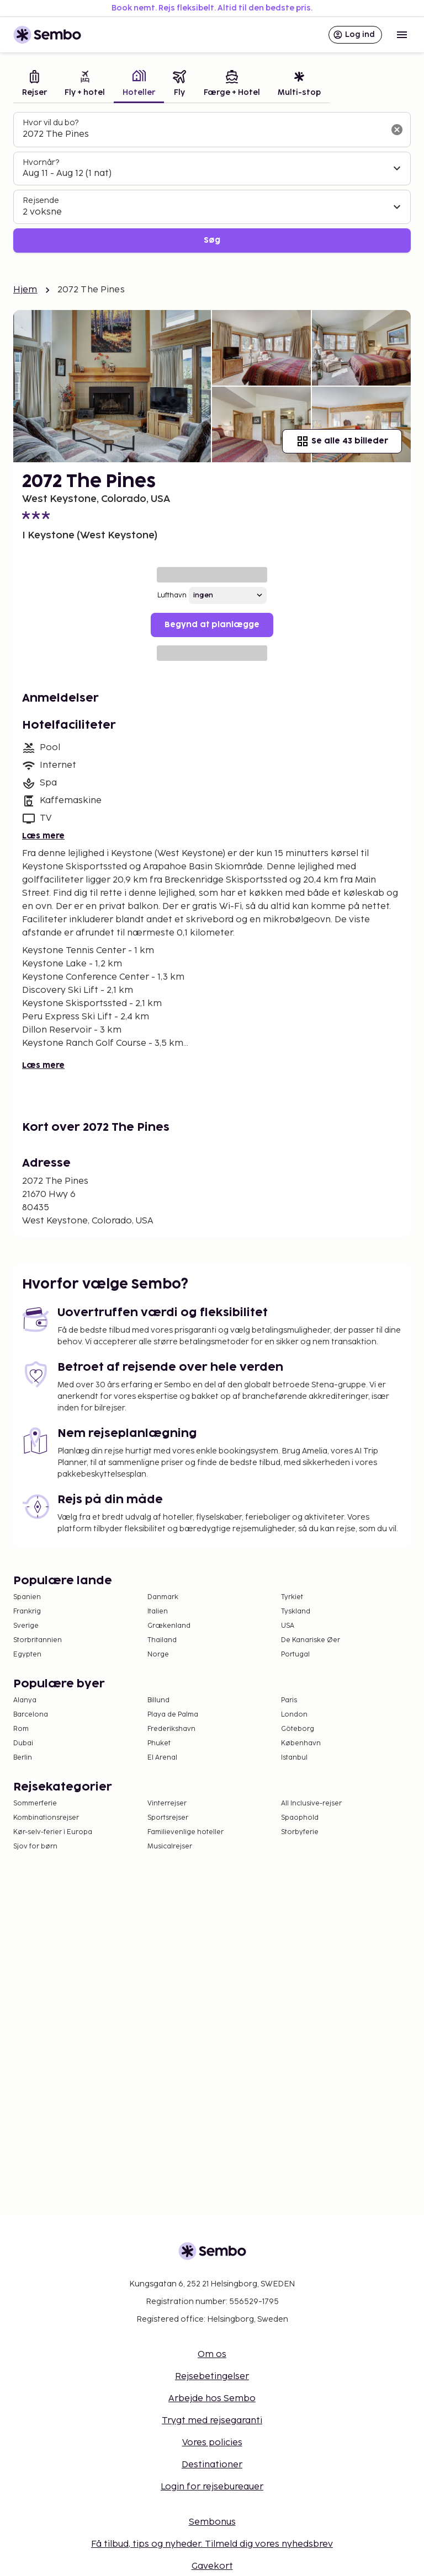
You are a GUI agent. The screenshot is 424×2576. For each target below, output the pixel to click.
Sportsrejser (167, 1818)
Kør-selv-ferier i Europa (52, 1832)
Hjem (25, 290)
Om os (212, 2354)
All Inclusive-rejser (311, 1803)
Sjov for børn (35, 1846)
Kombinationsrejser (46, 1818)
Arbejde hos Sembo (212, 2398)
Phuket (159, 1743)
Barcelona (30, 1715)
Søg (212, 240)
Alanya (24, 1700)
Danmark (162, 1597)
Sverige (26, 1626)
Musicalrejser (169, 1846)
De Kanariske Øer (310, 1640)
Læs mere (43, 836)
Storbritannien (37, 1640)
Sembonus (212, 2522)
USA (287, 1626)
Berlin (22, 1758)
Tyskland (295, 1611)
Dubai (23, 1743)
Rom (21, 1729)
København (301, 1743)
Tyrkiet (292, 1597)
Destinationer (212, 2465)
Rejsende (41, 200)
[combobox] (203, 134)
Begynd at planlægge (212, 624)
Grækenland (168, 1626)
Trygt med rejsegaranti (212, 2420)
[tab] (34, 85)
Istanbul (294, 1758)
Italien (157, 1611)
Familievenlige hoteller (185, 1832)
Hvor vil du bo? (50, 122)
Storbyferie (300, 1832)
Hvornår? (41, 162)
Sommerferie (35, 1803)
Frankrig (27, 1611)
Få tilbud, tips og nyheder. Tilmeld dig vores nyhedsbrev (212, 2544)
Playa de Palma (172, 1715)
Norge (158, 1654)
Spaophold (300, 1818)
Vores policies (212, 2443)
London (294, 1715)
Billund (158, 1700)
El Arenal (162, 1758)
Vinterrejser (167, 1803)
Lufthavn (172, 595)
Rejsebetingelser (212, 2376)
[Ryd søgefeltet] (397, 129)
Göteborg (297, 1729)
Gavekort (212, 2566)
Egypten (27, 1654)
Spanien (27, 1597)
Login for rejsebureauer (212, 2487)
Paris (289, 1700)
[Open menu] (402, 35)
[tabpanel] (212, 182)
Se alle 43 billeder (342, 441)
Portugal (295, 1654)
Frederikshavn (171, 1729)
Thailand (162, 1640)
